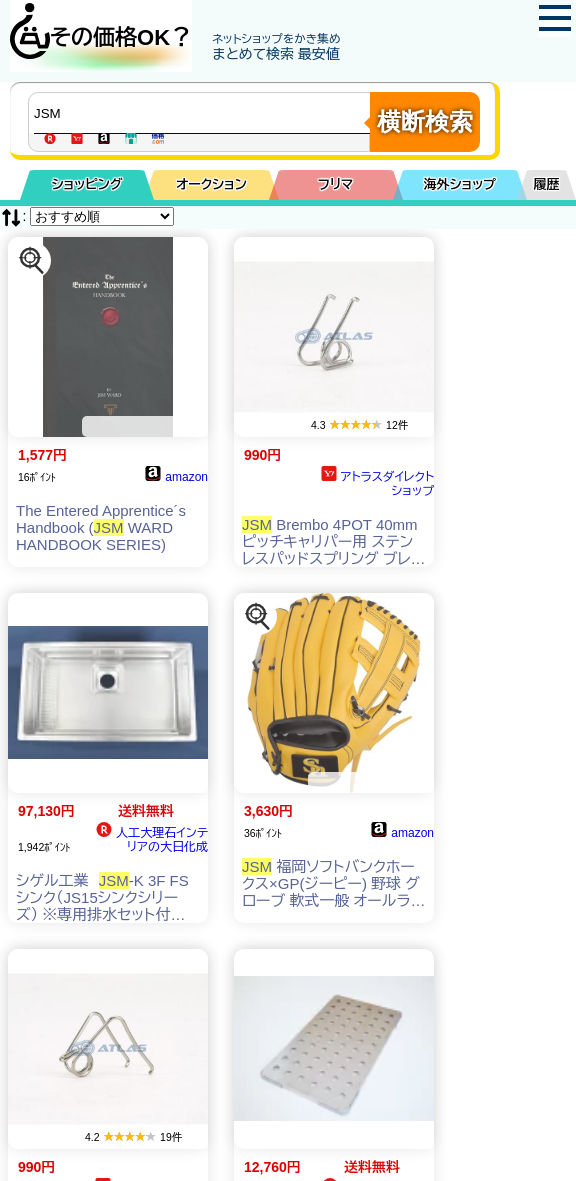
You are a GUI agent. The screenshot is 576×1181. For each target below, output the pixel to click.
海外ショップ (460, 184)
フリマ (335, 184)
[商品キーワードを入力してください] (204, 113)
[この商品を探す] (32, 261)
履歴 (547, 184)
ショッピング (87, 184)
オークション (211, 184)
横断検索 (425, 121)
